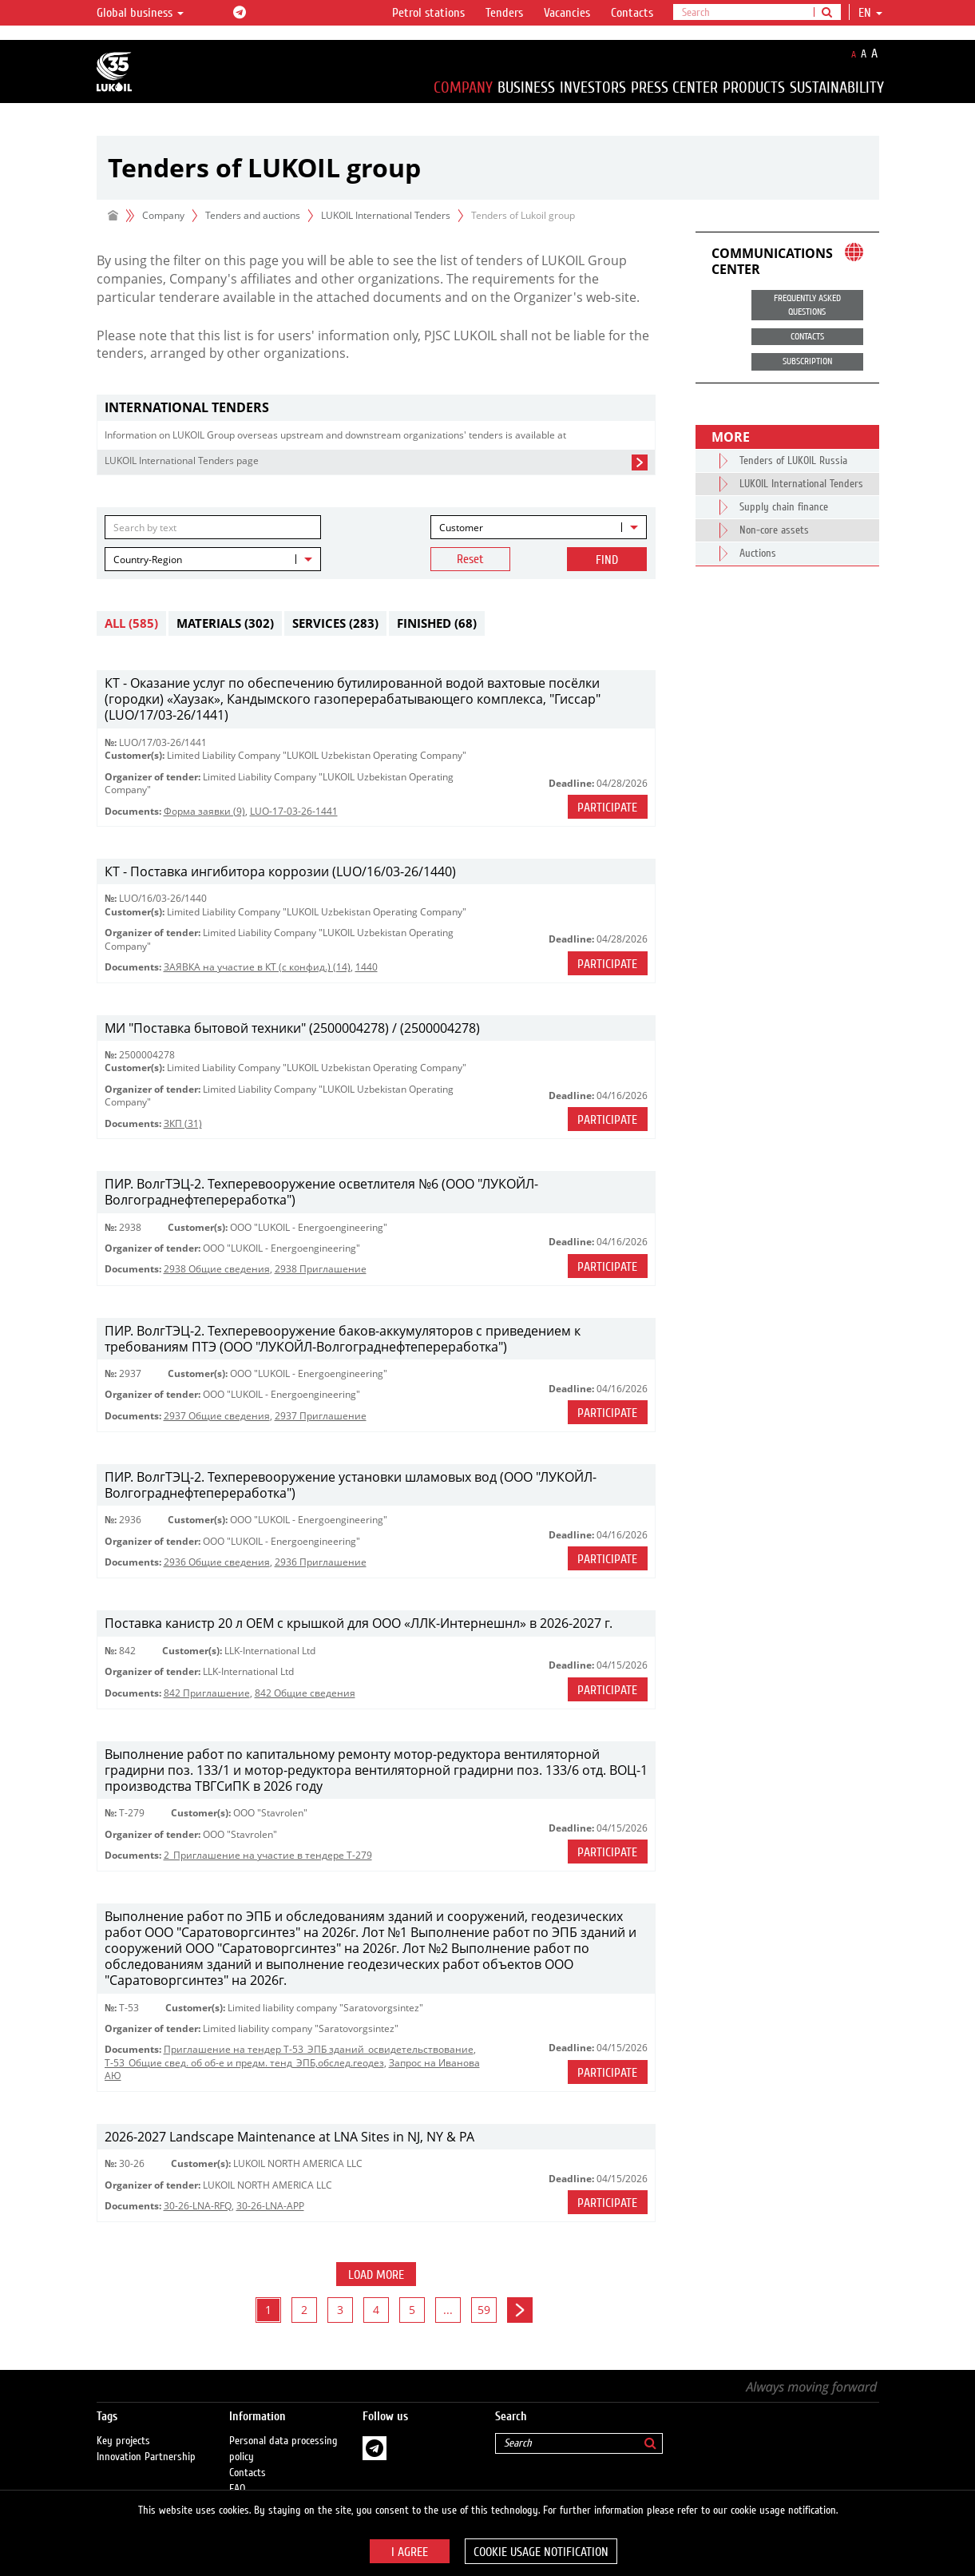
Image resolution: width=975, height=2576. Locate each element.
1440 (366, 967)
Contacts (632, 13)
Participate (607, 807)
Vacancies (567, 13)
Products (754, 87)
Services (335, 623)
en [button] (870, 13)
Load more (376, 2275)
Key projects (123, 2425)
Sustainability (837, 87)
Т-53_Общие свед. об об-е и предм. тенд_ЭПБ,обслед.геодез (244, 2063)
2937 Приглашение (321, 1416)
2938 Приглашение (321, 1269)
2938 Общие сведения (217, 1269)
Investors (593, 87)
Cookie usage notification (541, 2552)
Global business (140, 13)
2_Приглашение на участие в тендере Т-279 (268, 1855)
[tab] (376, 407)
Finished (437, 623)
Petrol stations (428, 13)
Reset (470, 559)
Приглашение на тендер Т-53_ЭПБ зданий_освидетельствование (319, 2049)
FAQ (237, 2473)
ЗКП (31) (183, 1123)
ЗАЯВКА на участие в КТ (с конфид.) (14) (257, 967)
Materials (225, 623)
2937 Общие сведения (217, 1416)
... (448, 2309)
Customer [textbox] (461, 527)
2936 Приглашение (321, 1562)
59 (484, 2309)
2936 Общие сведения (217, 1562)
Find (607, 560)
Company (463, 87)
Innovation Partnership (146, 2441)
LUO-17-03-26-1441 (294, 811)
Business (526, 87)
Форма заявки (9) (204, 811)
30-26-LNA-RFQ (198, 2206)
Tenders (504, 13)
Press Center (674, 87)
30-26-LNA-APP (270, 2206)
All (131, 623)
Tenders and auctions (252, 215)
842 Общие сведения (305, 1693)
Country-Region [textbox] (147, 559)
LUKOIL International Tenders (385, 215)
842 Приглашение (207, 1693)
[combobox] (539, 527)
